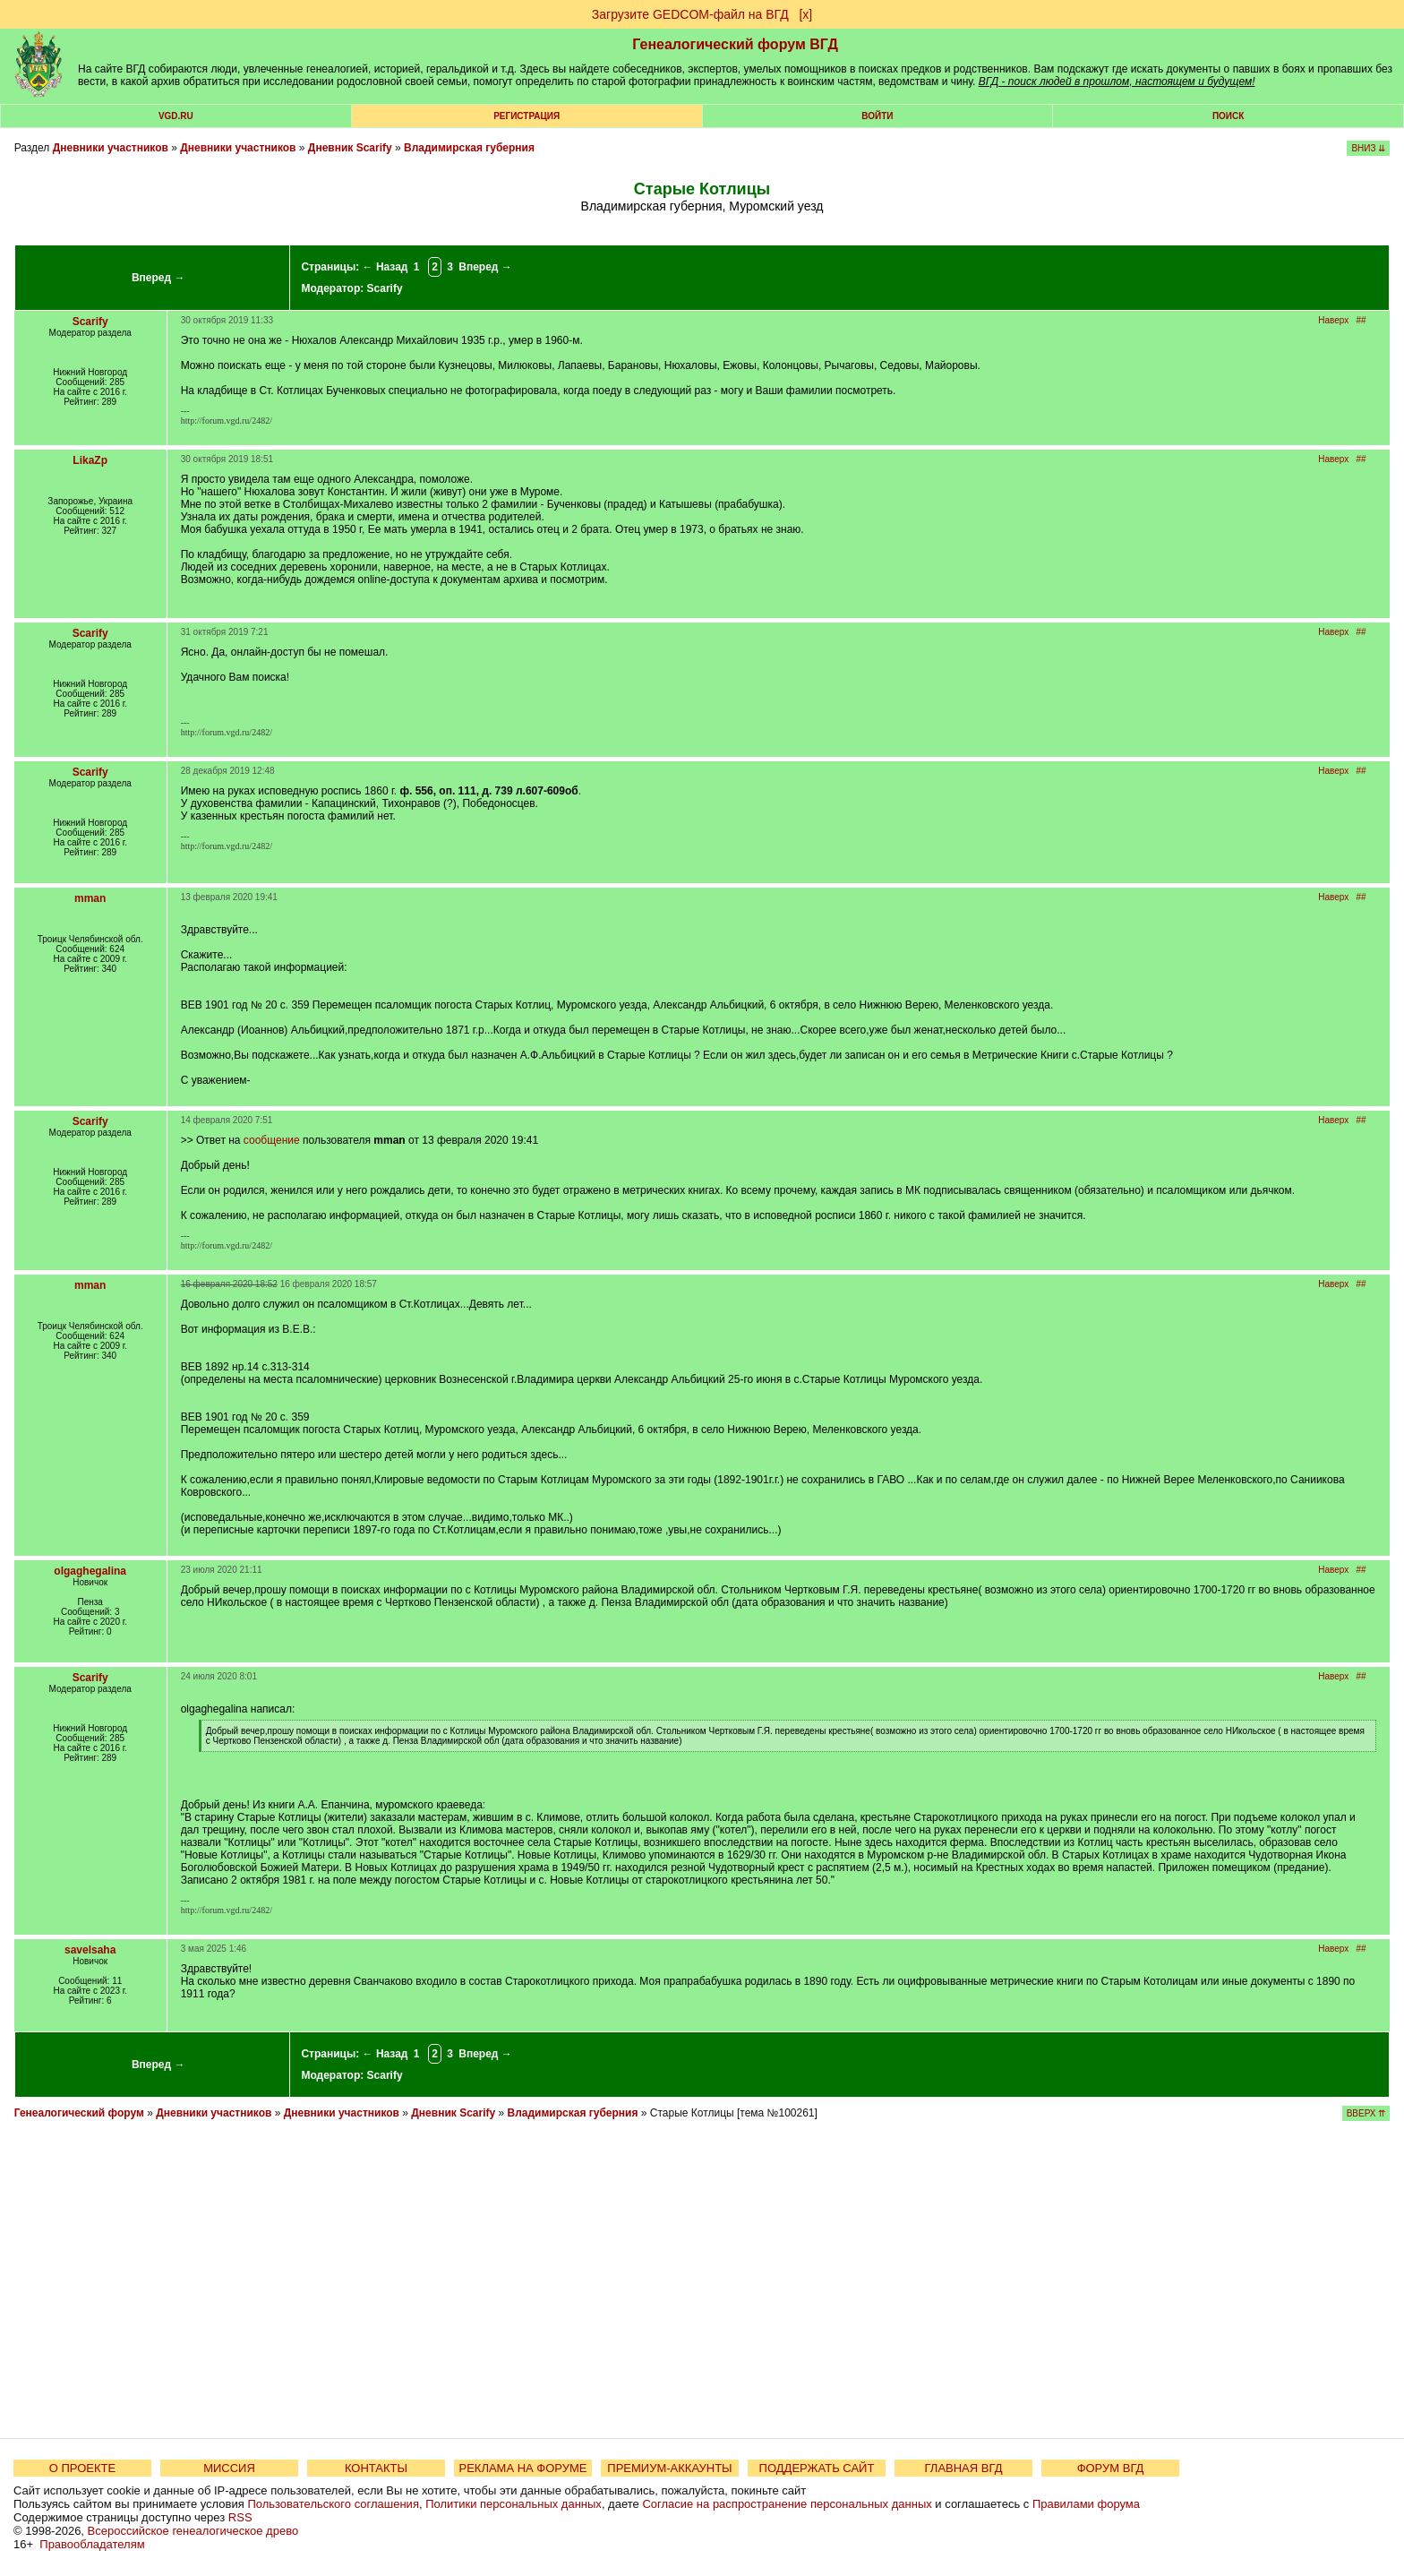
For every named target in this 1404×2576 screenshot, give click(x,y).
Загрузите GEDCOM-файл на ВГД (690, 14)
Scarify (385, 288)
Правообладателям (91, 2544)
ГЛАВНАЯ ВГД (964, 2468)
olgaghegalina (90, 1571)
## (1361, 320)
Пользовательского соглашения (333, 2504)
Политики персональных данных (513, 2504)
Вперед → (158, 277)
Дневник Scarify (350, 148)
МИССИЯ (229, 2468)
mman (90, 898)
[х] (805, 14)
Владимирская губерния (469, 148)
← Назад (385, 267)
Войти (877, 116)
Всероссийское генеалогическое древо (193, 2530)
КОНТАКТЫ (376, 2468)
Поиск (1228, 116)
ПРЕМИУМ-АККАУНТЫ (669, 2468)
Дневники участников (110, 148)
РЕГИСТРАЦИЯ (526, 116)
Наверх (1333, 320)
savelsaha (90, 1950)
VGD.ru (175, 116)
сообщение (272, 1140)
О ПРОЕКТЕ (82, 2468)
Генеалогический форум (79, 2113)
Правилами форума (1086, 2504)
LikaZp (90, 460)
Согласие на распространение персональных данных (786, 2504)
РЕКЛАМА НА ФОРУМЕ (522, 2468)
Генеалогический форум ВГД (735, 44)
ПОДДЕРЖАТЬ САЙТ (817, 2468)
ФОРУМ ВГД (1110, 2468)
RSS (240, 2517)
